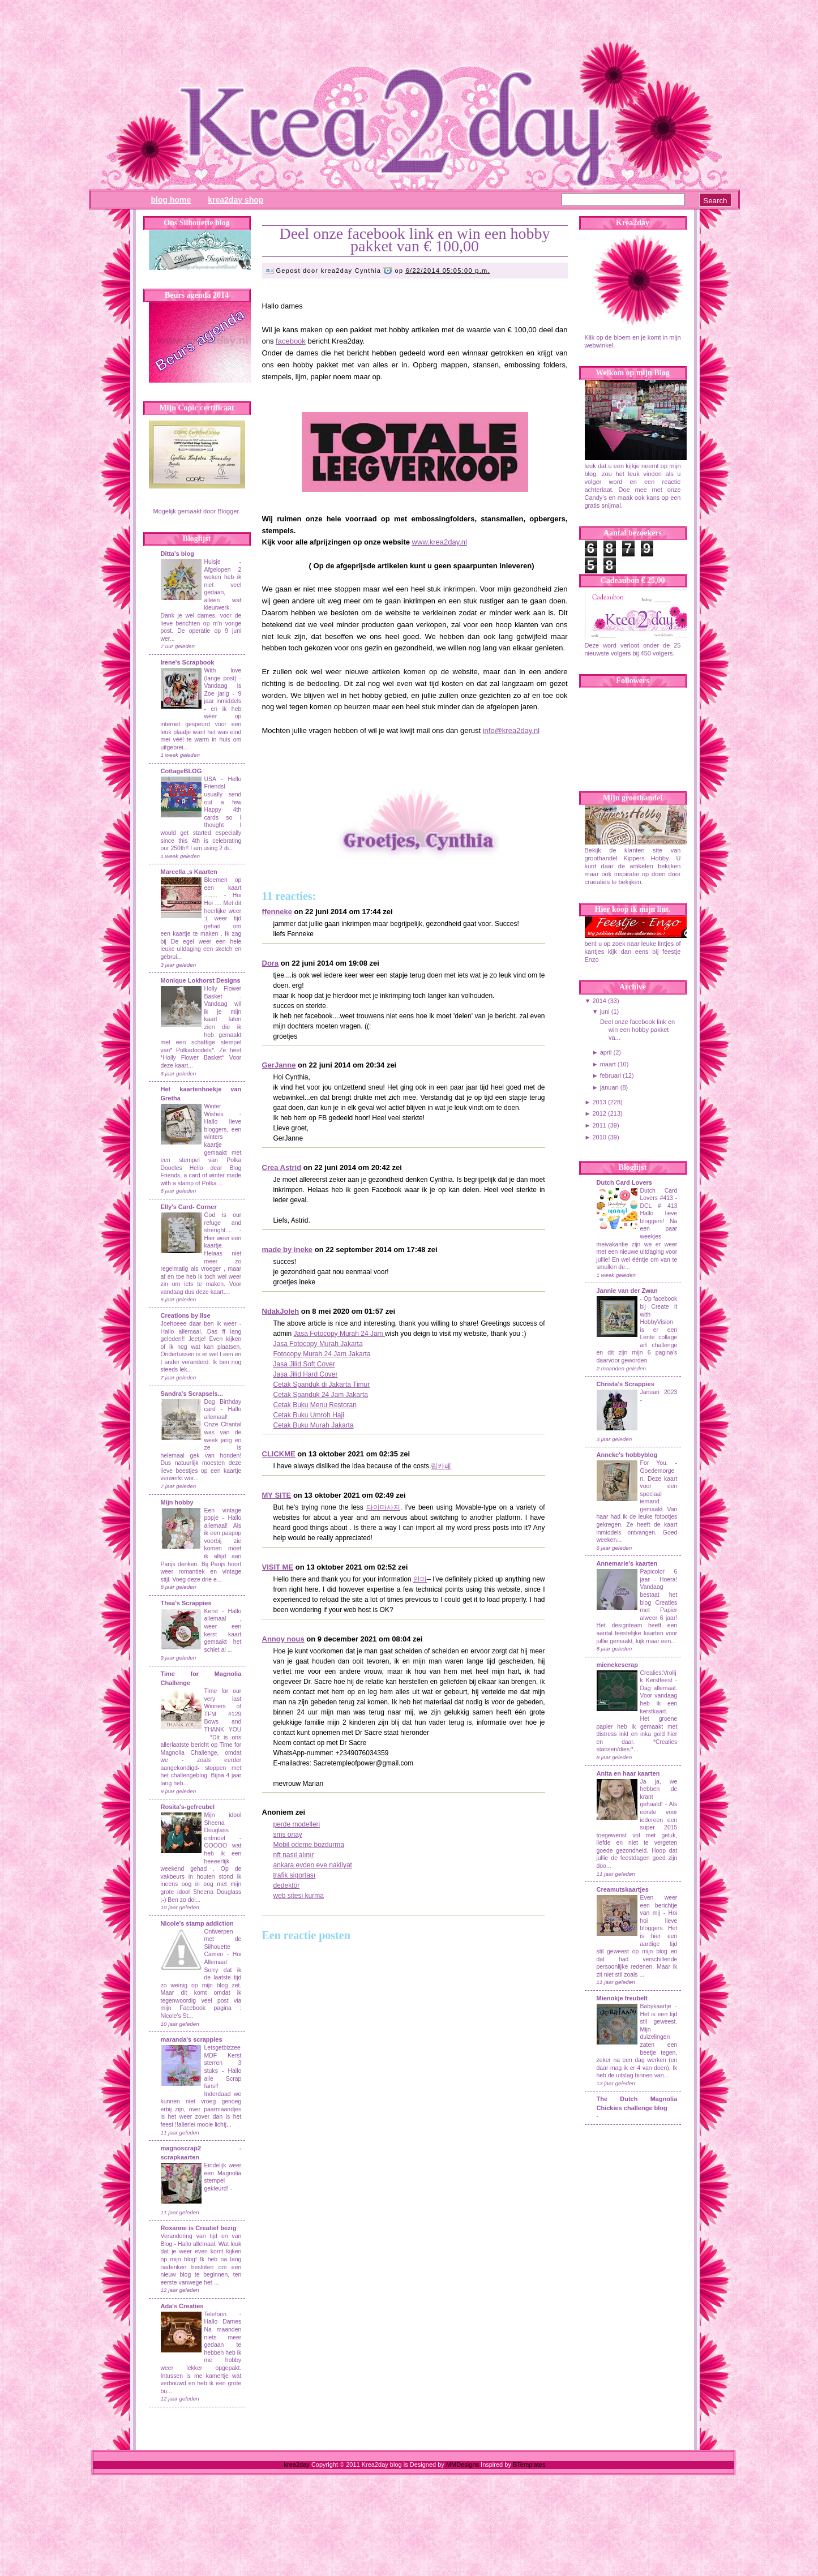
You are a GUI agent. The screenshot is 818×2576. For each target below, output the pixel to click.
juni (605, 1011)
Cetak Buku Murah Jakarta (313, 1425)
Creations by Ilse (186, 1315)
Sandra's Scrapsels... (192, 1393)
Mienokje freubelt (622, 1998)
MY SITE (277, 1495)
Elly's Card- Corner (189, 1206)
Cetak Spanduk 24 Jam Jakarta (320, 1395)
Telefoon (215, 2314)
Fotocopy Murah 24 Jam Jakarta (322, 1354)
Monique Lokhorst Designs (201, 980)
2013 (599, 1102)
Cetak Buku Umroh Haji (308, 1415)
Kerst (211, 1611)
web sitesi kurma (298, 1896)
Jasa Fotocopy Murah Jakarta (318, 1344)
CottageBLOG (181, 771)
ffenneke (277, 911)
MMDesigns (462, 2464)
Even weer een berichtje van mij (659, 1905)
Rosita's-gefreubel (188, 1806)
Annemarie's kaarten (627, 1563)
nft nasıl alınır (293, 1855)
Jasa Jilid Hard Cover (305, 1374)
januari (609, 1087)
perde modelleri (296, 1824)
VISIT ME (278, 1567)
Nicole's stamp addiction (197, 1923)
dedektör (286, 1885)
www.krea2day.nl (439, 542)
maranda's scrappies (191, 2039)
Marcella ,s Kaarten (189, 871)
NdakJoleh (280, 1311)
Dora (270, 963)
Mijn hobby (177, 1502)
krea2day (297, 2464)
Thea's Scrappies (186, 1603)
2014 (599, 1000)
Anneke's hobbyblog (627, 1454)
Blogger (227, 511)
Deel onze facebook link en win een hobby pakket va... (637, 1029)
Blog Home (171, 199)
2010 (599, 1137)
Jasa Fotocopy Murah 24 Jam (339, 1334)
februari (610, 1075)
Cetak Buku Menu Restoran (315, 1405)
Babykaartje (657, 2006)
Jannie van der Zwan (627, 1290)
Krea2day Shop (235, 199)
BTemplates (529, 2464)
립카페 (441, 1466)
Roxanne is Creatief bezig (199, 2227)
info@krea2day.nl (511, 730)
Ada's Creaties (182, 2306)
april (606, 1052)
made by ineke (287, 1249)
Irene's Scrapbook (188, 662)
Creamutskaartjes (623, 1889)
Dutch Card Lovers (624, 1182)
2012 (599, 1113)
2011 (599, 1125)
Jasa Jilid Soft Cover (304, 1364)
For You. (657, 1463)
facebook (291, 341)
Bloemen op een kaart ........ (223, 887)
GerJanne (279, 1065)
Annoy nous (283, 1639)
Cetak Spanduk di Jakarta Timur (321, 1384)
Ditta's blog (177, 553)
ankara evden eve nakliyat (312, 1865)
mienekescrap (617, 1664)
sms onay (287, 1834)
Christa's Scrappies (625, 1384)
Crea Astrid (282, 1167)
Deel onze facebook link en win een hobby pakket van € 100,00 (414, 240)
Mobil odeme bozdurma (308, 1845)
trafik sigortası (294, 1875)
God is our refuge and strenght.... (223, 1222)
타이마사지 (383, 1507)
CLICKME (278, 1454)
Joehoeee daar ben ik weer (199, 1324)
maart (608, 1064)
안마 (420, 1579)
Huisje (212, 562)
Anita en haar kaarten (628, 1773)
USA (210, 779)
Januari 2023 (659, 1392)
